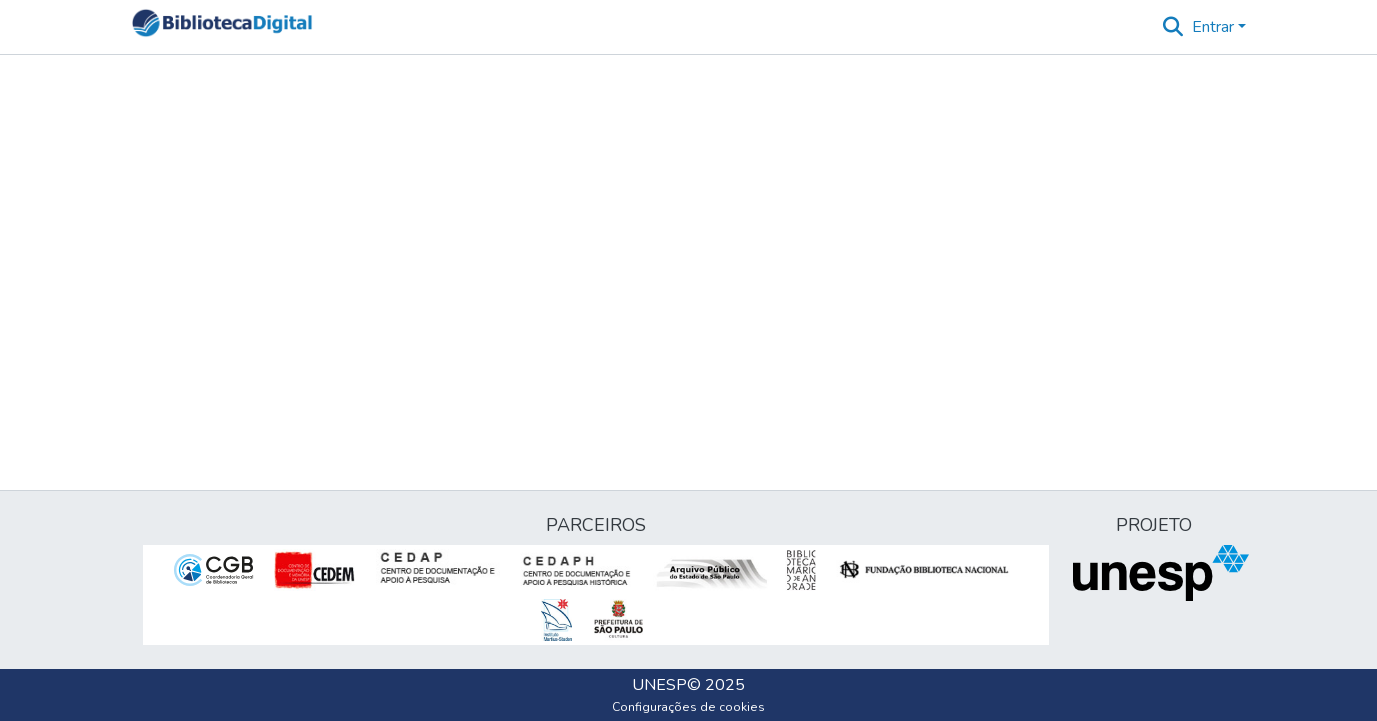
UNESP (659, 685)
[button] (222, 27)
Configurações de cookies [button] (688, 707)
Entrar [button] (1215, 27)
